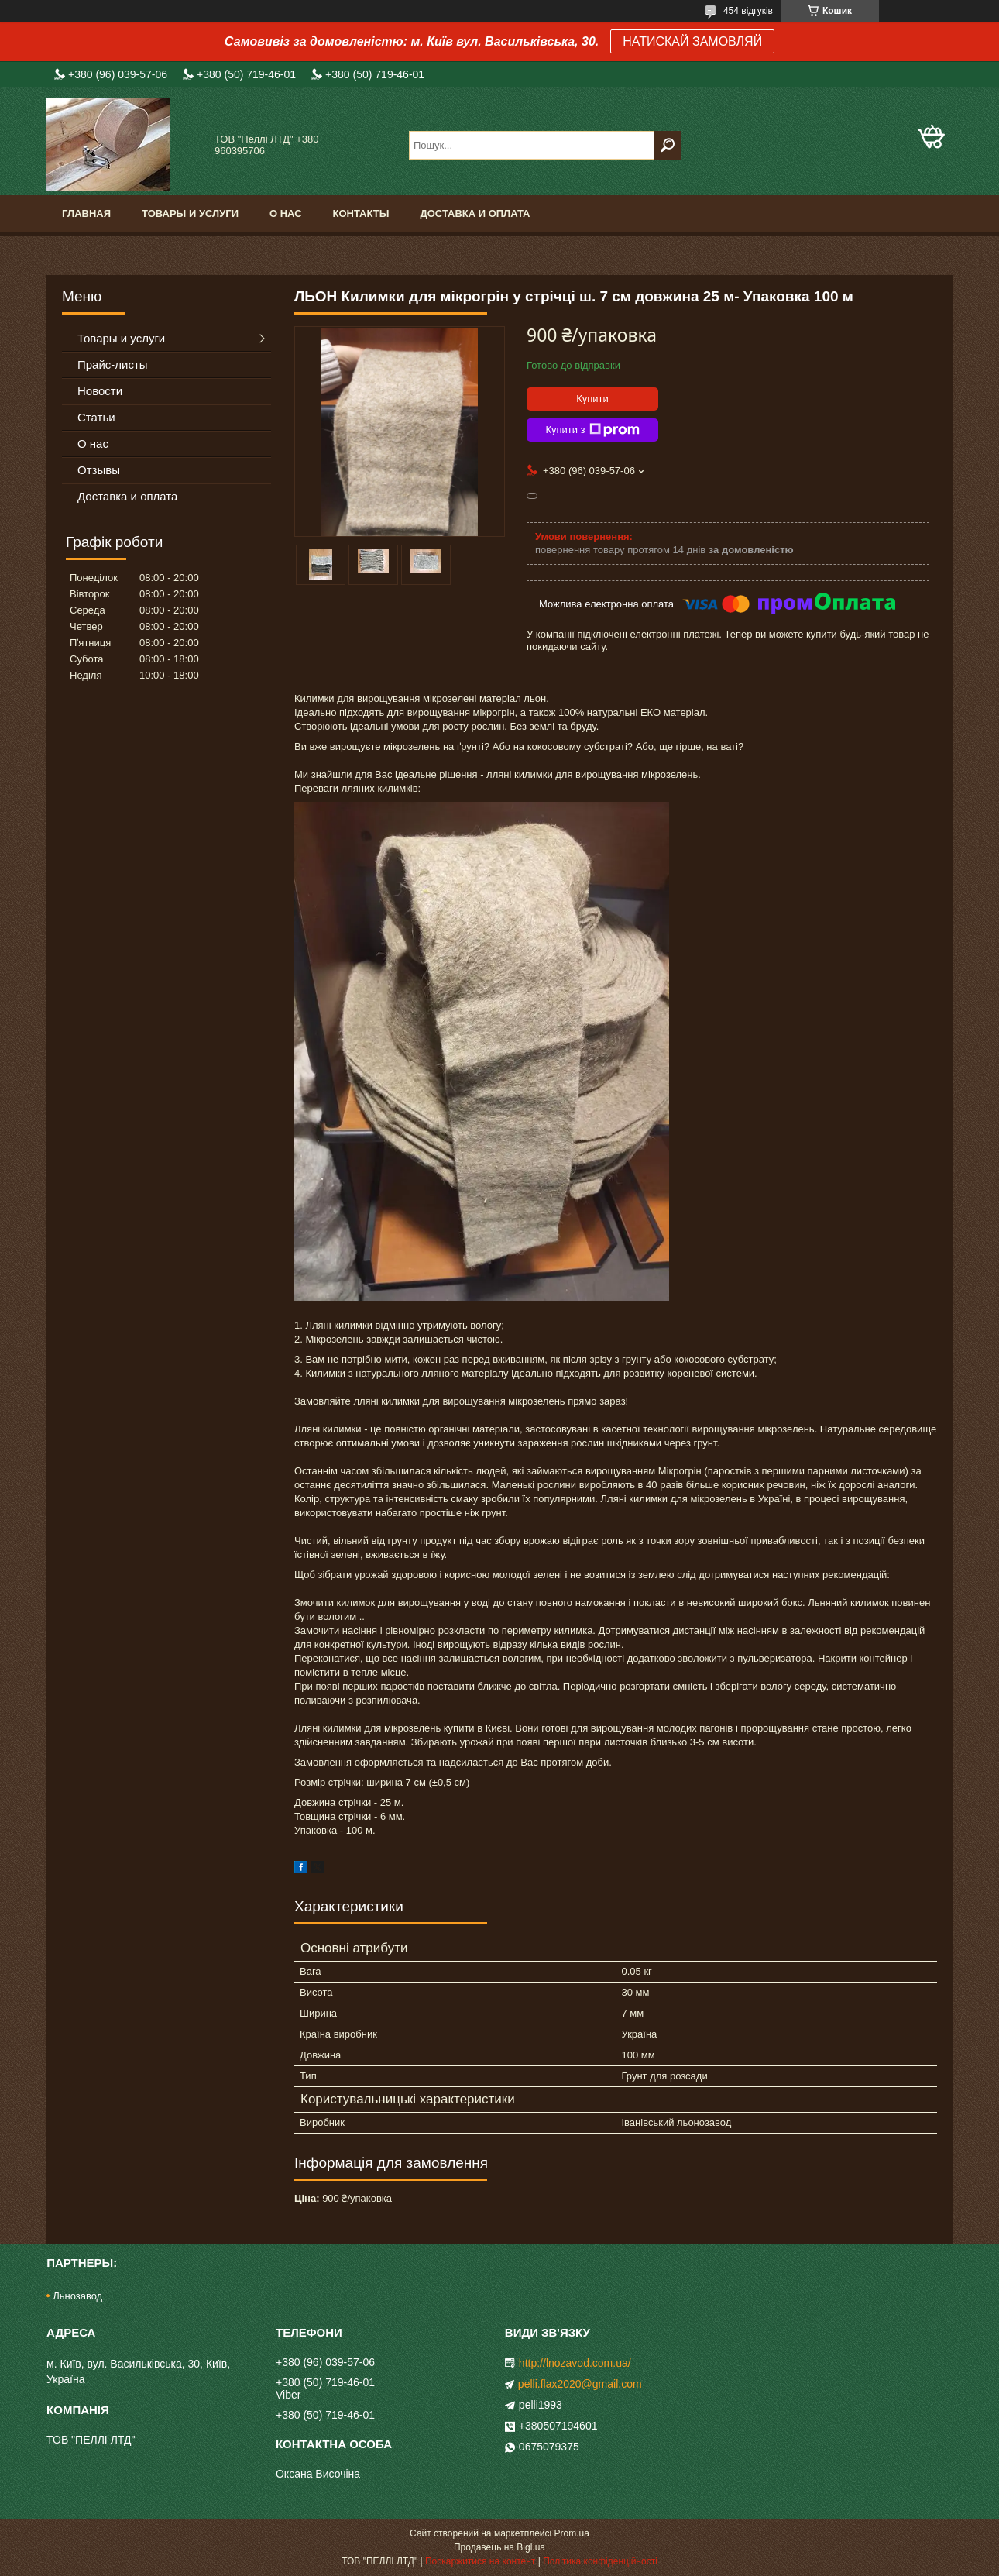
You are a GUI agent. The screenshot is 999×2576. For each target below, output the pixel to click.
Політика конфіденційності (600, 2561)
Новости (99, 390)
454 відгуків (748, 10)
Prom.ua (571, 2533)
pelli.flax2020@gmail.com (580, 2384)
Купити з (592, 430)
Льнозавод (77, 2296)
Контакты (361, 213)
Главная (86, 213)
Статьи (96, 417)
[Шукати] (667, 145)
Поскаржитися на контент (480, 2561)
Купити (592, 398)
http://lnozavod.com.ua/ (575, 2363)
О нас (285, 213)
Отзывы (98, 469)
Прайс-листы (112, 364)
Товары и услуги (190, 213)
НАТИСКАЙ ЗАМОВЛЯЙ (692, 41)
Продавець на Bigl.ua (499, 2547)
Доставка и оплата (475, 213)
